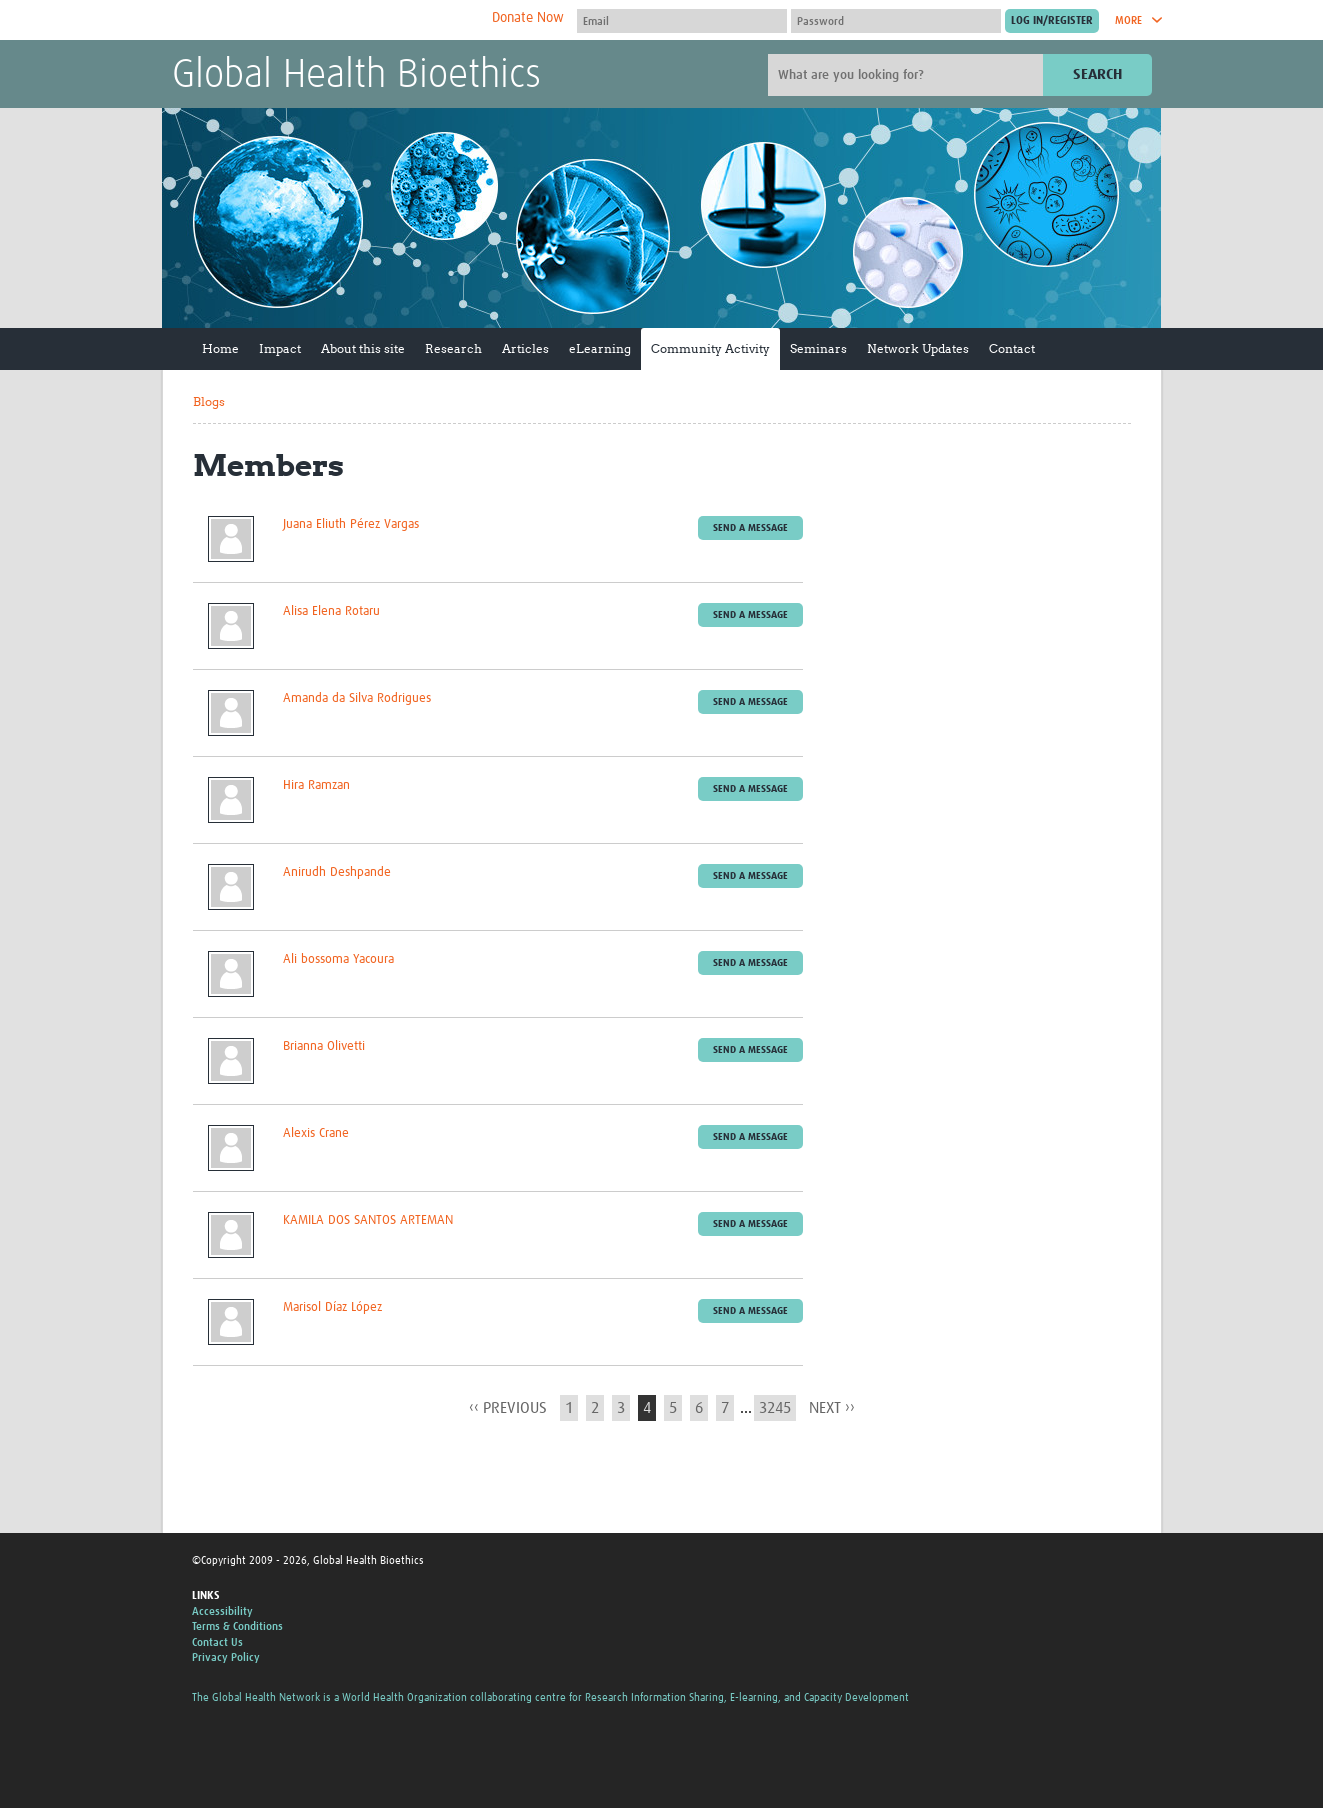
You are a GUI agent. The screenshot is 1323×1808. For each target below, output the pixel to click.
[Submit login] (1052, 21)
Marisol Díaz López (332, 1307)
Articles (525, 348)
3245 (775, 1408)
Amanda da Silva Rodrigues (357, 698)
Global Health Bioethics (356, 76)
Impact (280, 348)
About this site (363, 348)
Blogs (209, 401)
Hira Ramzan (316, 785)
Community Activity (710, 348)
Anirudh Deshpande (337, 872)
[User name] (682, 21)
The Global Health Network (321, 20)
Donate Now (528, 18)
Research (453, 348)
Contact (1012, 348)
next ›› (832, 1408)
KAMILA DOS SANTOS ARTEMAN (368, 1220)
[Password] (896, 21)
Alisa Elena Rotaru (331, 611)
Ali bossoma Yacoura (338, 959)
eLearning (600, 348)
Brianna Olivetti (324, 1046)
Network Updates (918, 348)
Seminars (818, 348)
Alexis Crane (316, 1133)
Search (1097, 74)
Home (220, 348)
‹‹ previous (508, 1408)
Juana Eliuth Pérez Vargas (351, 524)
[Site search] (908, 75)
